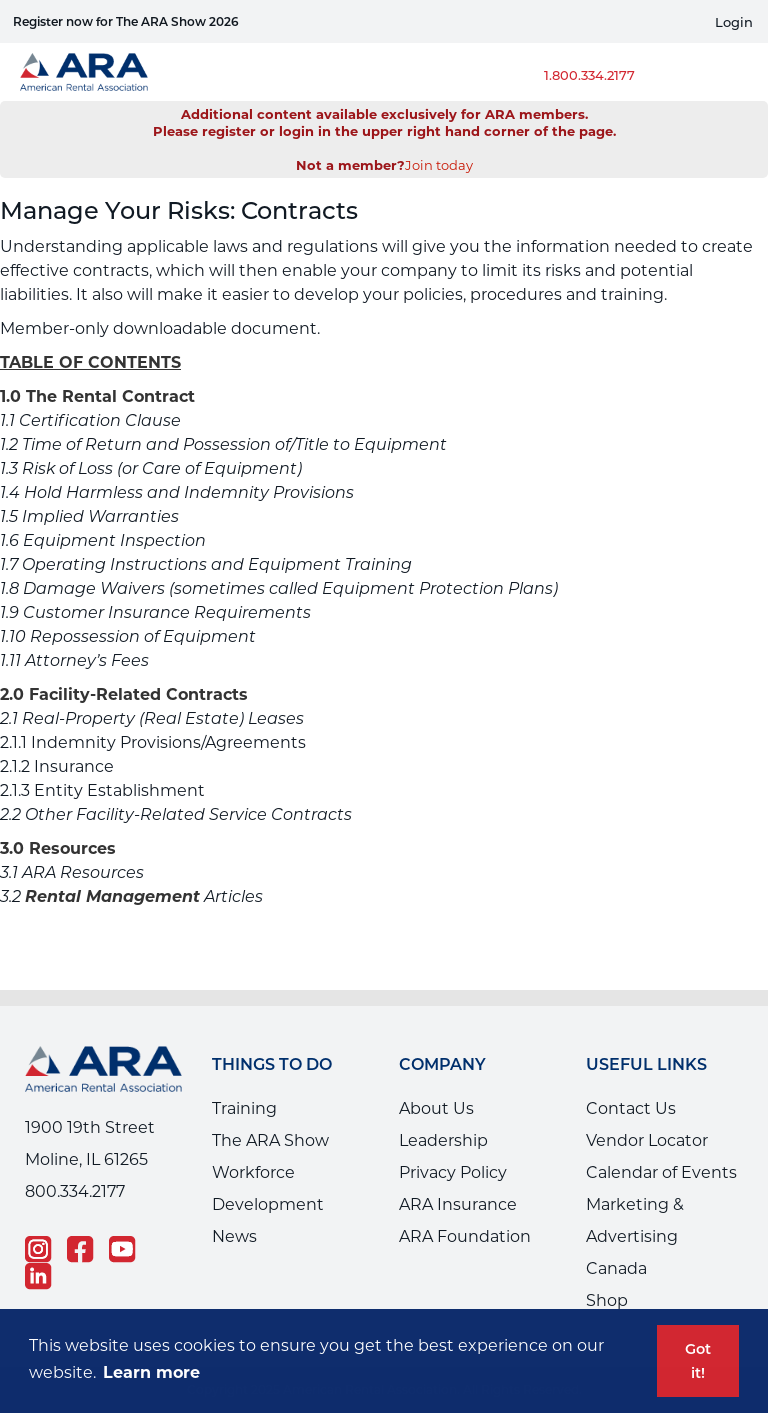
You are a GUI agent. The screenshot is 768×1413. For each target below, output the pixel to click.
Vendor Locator (647, 1140)
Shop (607, 1300)
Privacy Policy (453, 1172)
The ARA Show (270, 1140)
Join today (439, 165)
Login (734, 22)
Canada (616, 1268)
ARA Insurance (458, 1204)
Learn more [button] (151, 1372)
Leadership (443, 1140)
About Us (436, 1108)
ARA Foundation (465, 1236)
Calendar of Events (661, 1172)
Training (244, 1108)
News (234, 1236)
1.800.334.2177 (589, 75)
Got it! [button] (698, 1361)
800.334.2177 (75, 1191)
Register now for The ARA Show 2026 (126, 21)
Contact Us (631, 1108)
